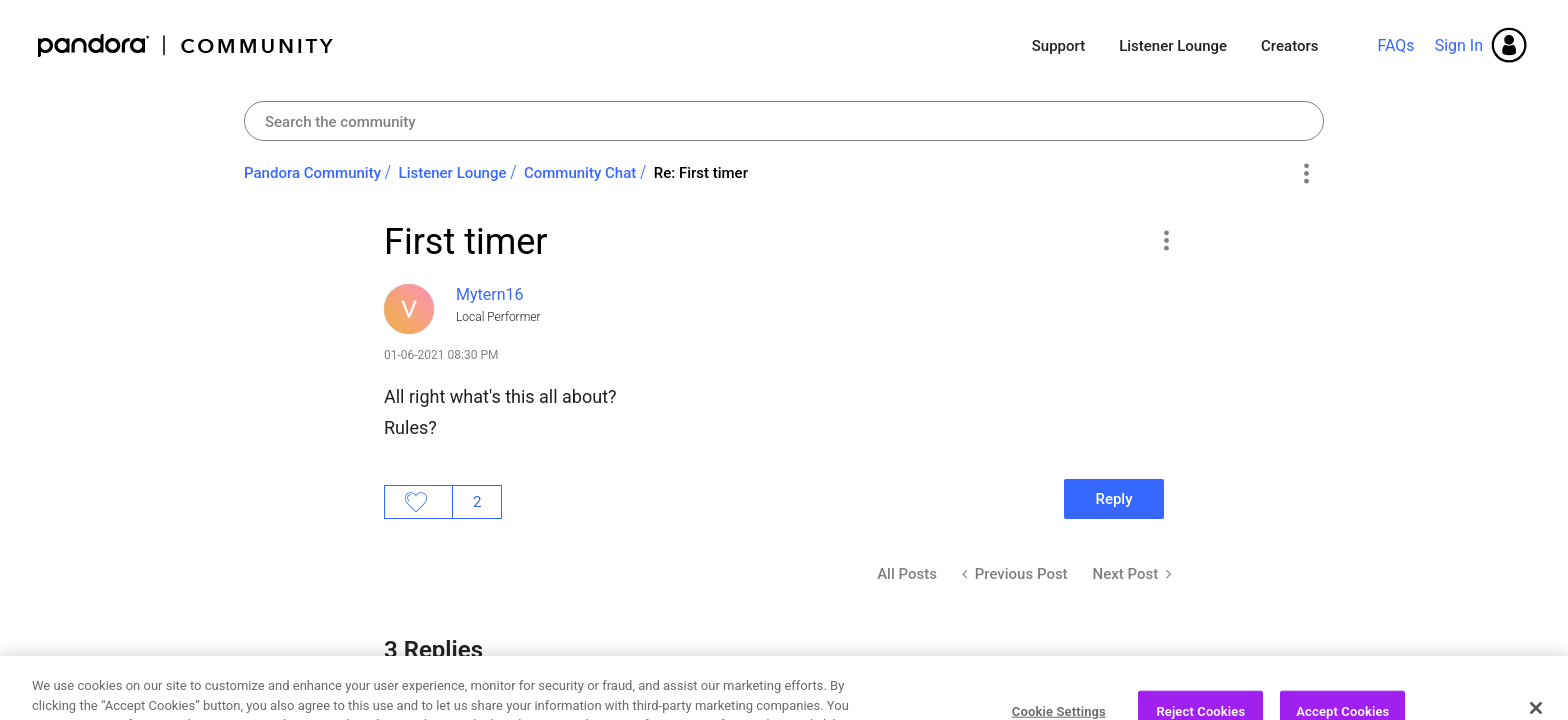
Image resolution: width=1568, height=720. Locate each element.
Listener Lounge (1173, 46)
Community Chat (580, 173)
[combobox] (784, 121)
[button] (1165, 240)
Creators (1289, 46)
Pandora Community (186, 45)
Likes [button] (418, 502)
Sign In (1459, 45)
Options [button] (1305, 174)
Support (1058, 46)
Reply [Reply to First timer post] (1113, 499)
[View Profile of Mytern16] (490, 294)
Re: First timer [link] (701, 173)
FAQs (1395, 45)
